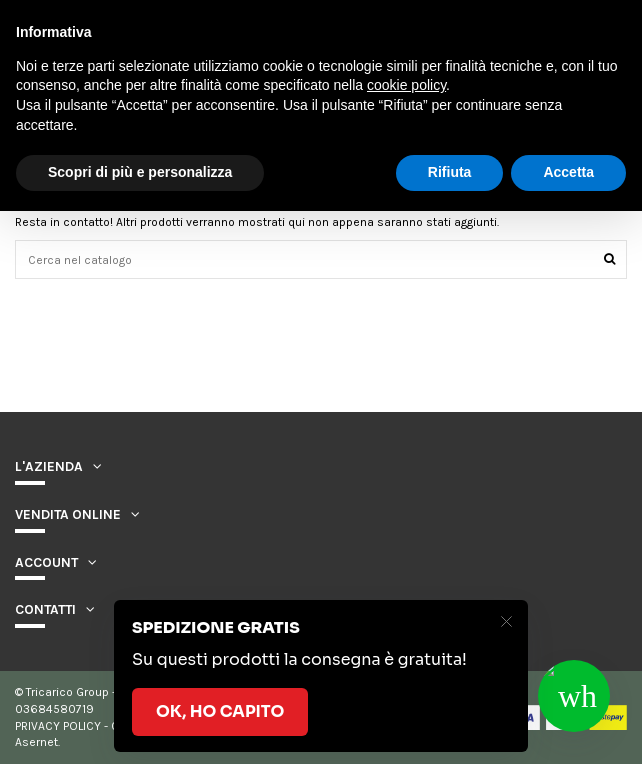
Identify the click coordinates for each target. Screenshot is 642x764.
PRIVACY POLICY (58, 726)
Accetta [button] (568, 172)
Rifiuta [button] (450, 172)
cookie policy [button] (406, 85)
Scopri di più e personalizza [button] (140, 172)
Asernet (36, 742)
